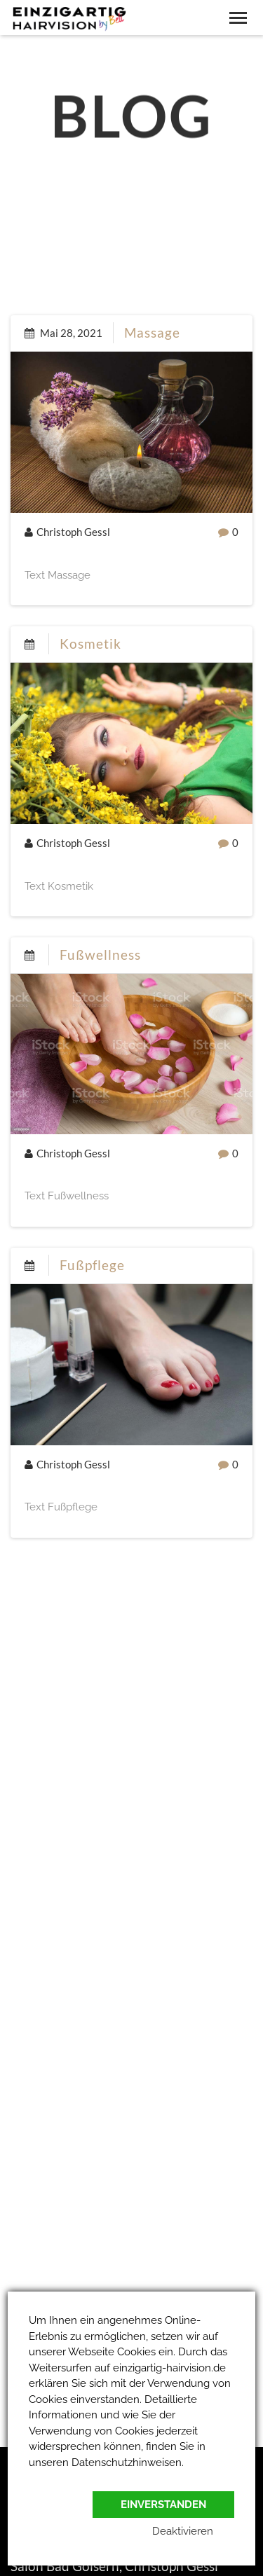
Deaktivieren (182, 2531)
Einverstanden (163, 2504)
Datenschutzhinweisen (127, 2462)
